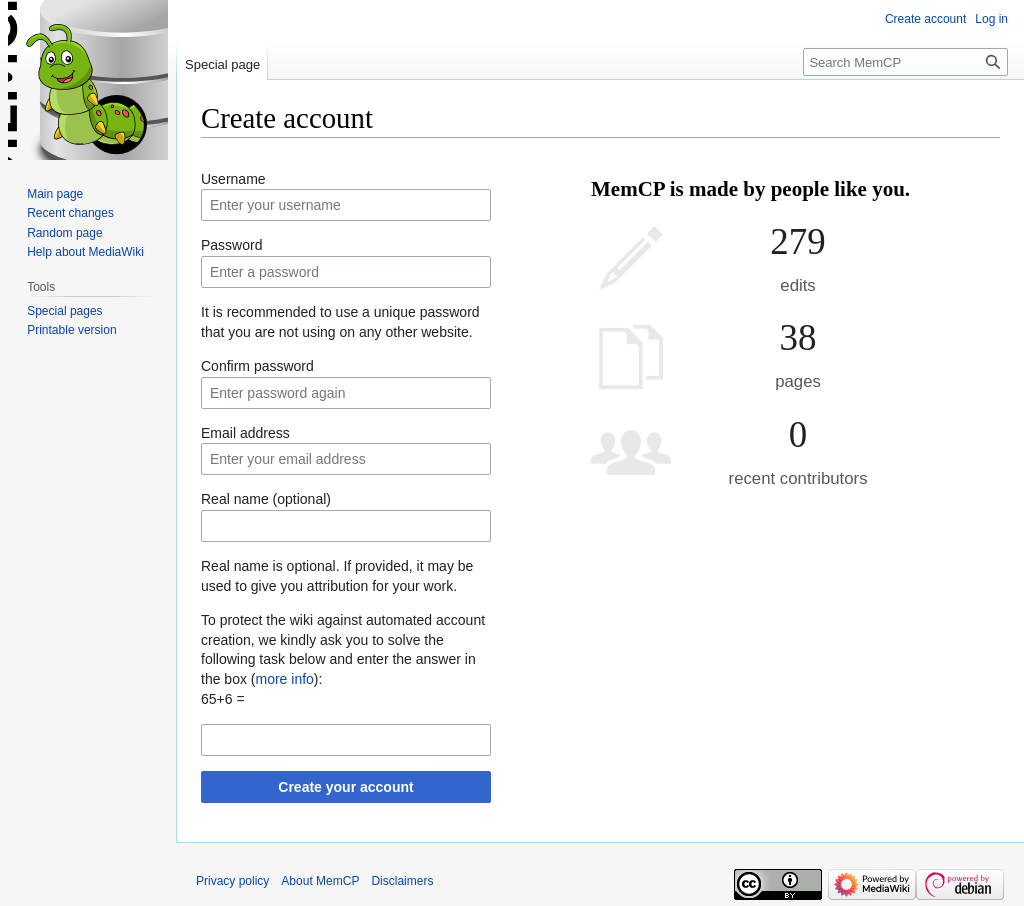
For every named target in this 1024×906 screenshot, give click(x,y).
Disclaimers (402, 881)
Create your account (345, 787)
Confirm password (257, 366)
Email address (245, 433)
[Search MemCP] (905, 62)
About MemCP (320, 881)
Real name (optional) (266, 499)
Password (231, 245)
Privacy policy (232, 881)
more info (284, 679)
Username (233, 179)
